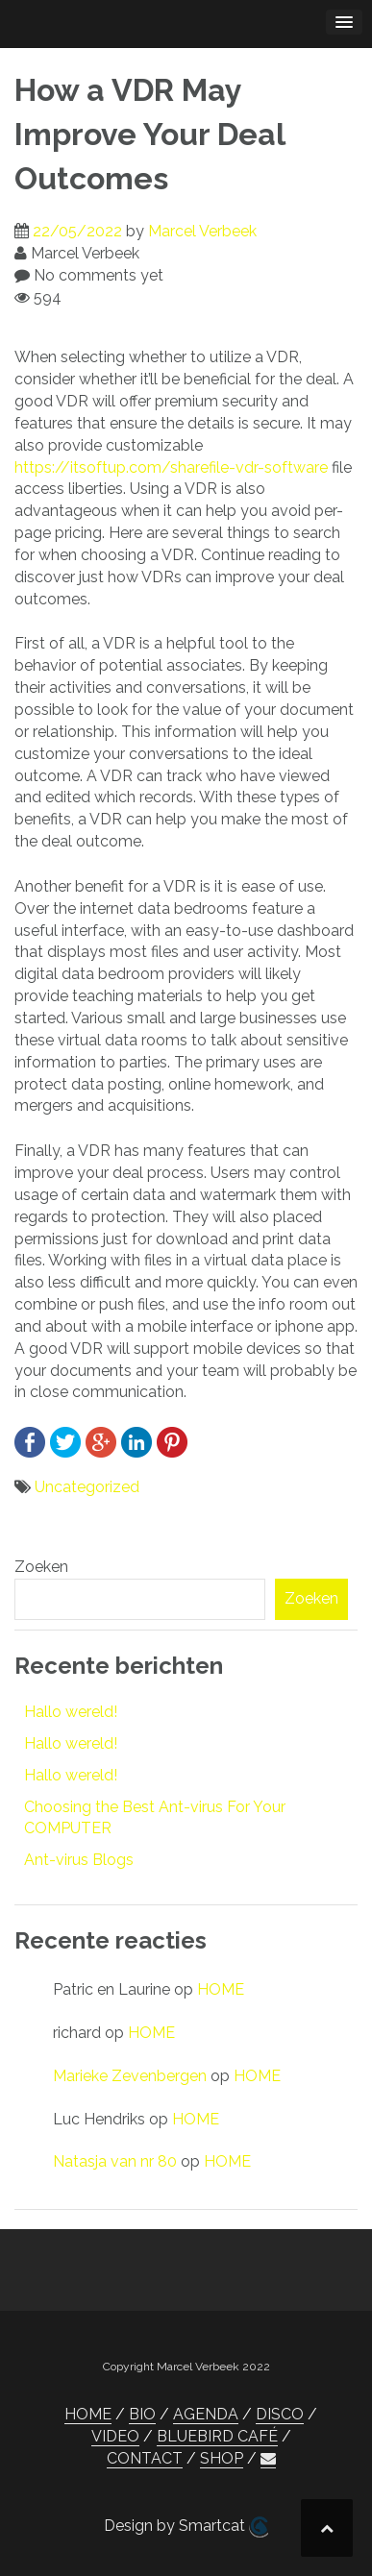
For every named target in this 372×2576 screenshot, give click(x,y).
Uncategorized (87, 1487)
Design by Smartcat (186, 2527)
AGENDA (205, 2414)
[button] (268, 2458)
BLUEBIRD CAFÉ (217, 2436)
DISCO (280, 2414)
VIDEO (115, 2436)
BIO (142, 2414)
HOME (220, 1989)
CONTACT (145, 2458)
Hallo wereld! (70, 1712)
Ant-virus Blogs (79, 1860)
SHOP (221, 2458)
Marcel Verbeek (202, 231)
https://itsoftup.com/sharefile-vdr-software (171, 467)
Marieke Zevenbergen (130, 2076)
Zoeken (41, 1567)
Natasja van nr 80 (115, 2161)
